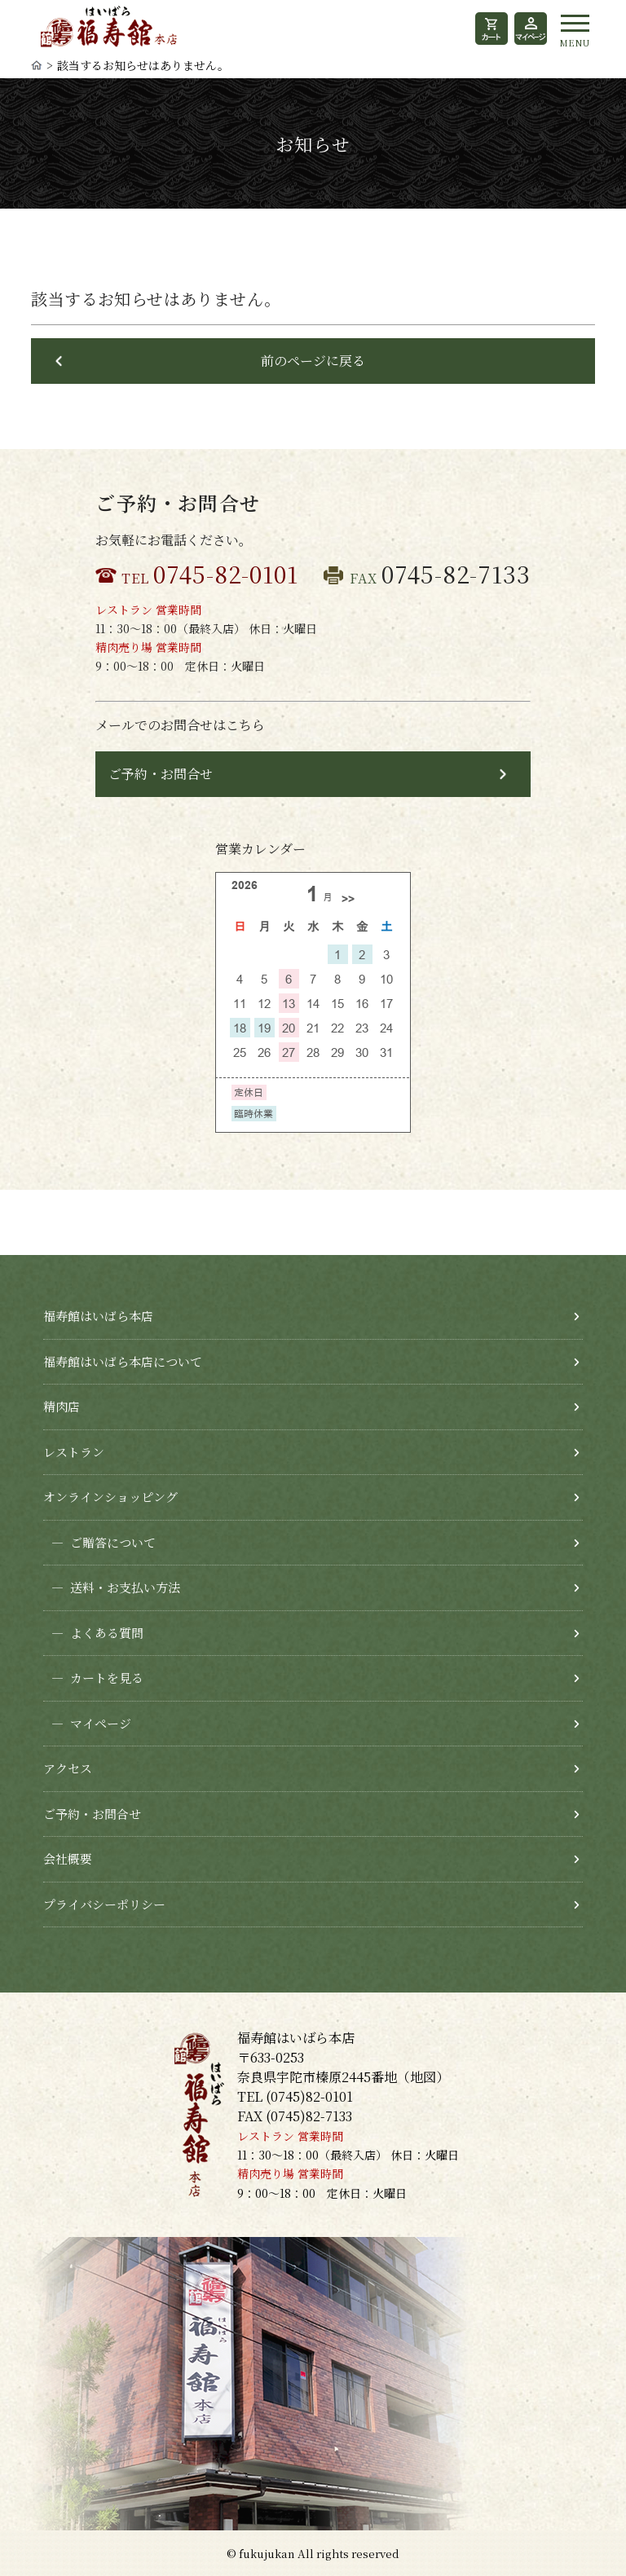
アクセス (67, 1768)
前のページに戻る (313, 360)
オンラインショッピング (110, 1496)
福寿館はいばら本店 (98, 1315)
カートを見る (93, 1678)
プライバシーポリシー (104, 1904)
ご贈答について (99, 1543)
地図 (423, 2076)
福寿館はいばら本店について (122, 1361)
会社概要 (67, 1858)
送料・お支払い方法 (111, 1588)
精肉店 (61, 1406)
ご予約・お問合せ (160, 773)
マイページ (87, 1724)
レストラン (73, 1451)
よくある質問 (93, 1633)
